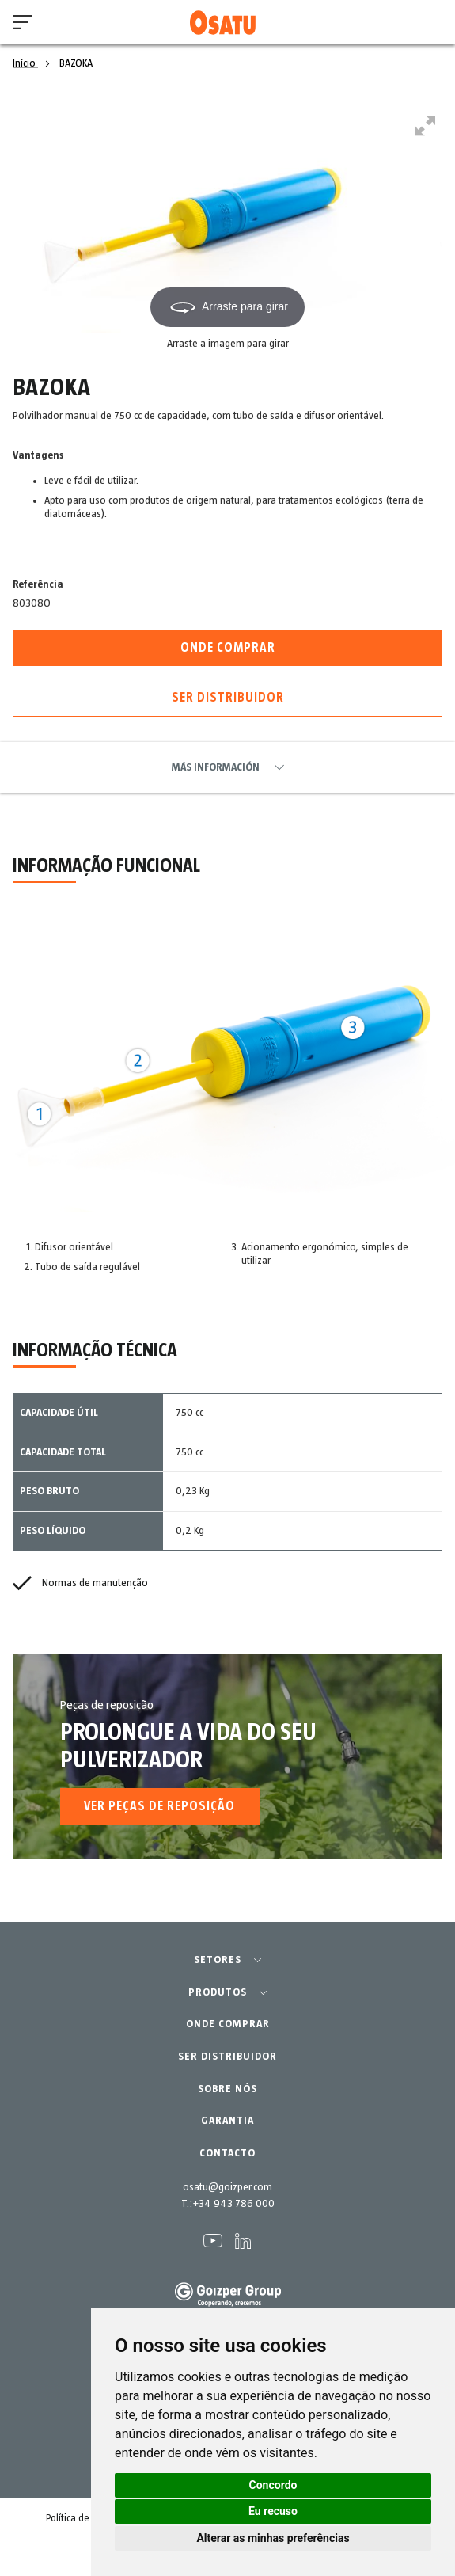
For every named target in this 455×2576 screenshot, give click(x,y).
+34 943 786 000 (233, 2203)
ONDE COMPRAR (228, 2024)
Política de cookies (84, 2518)
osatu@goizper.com (227, 2187)
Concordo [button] (273, 2485)
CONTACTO (227, 2153)
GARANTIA (227, 2120)
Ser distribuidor (228, 697)
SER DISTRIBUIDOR (227, 2056)
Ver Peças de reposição (159, 1806)
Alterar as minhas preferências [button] (272, 2538)
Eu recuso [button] (273, 2511)
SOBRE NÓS (227, 2089)
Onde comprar (227, 647)
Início (25, 63)
